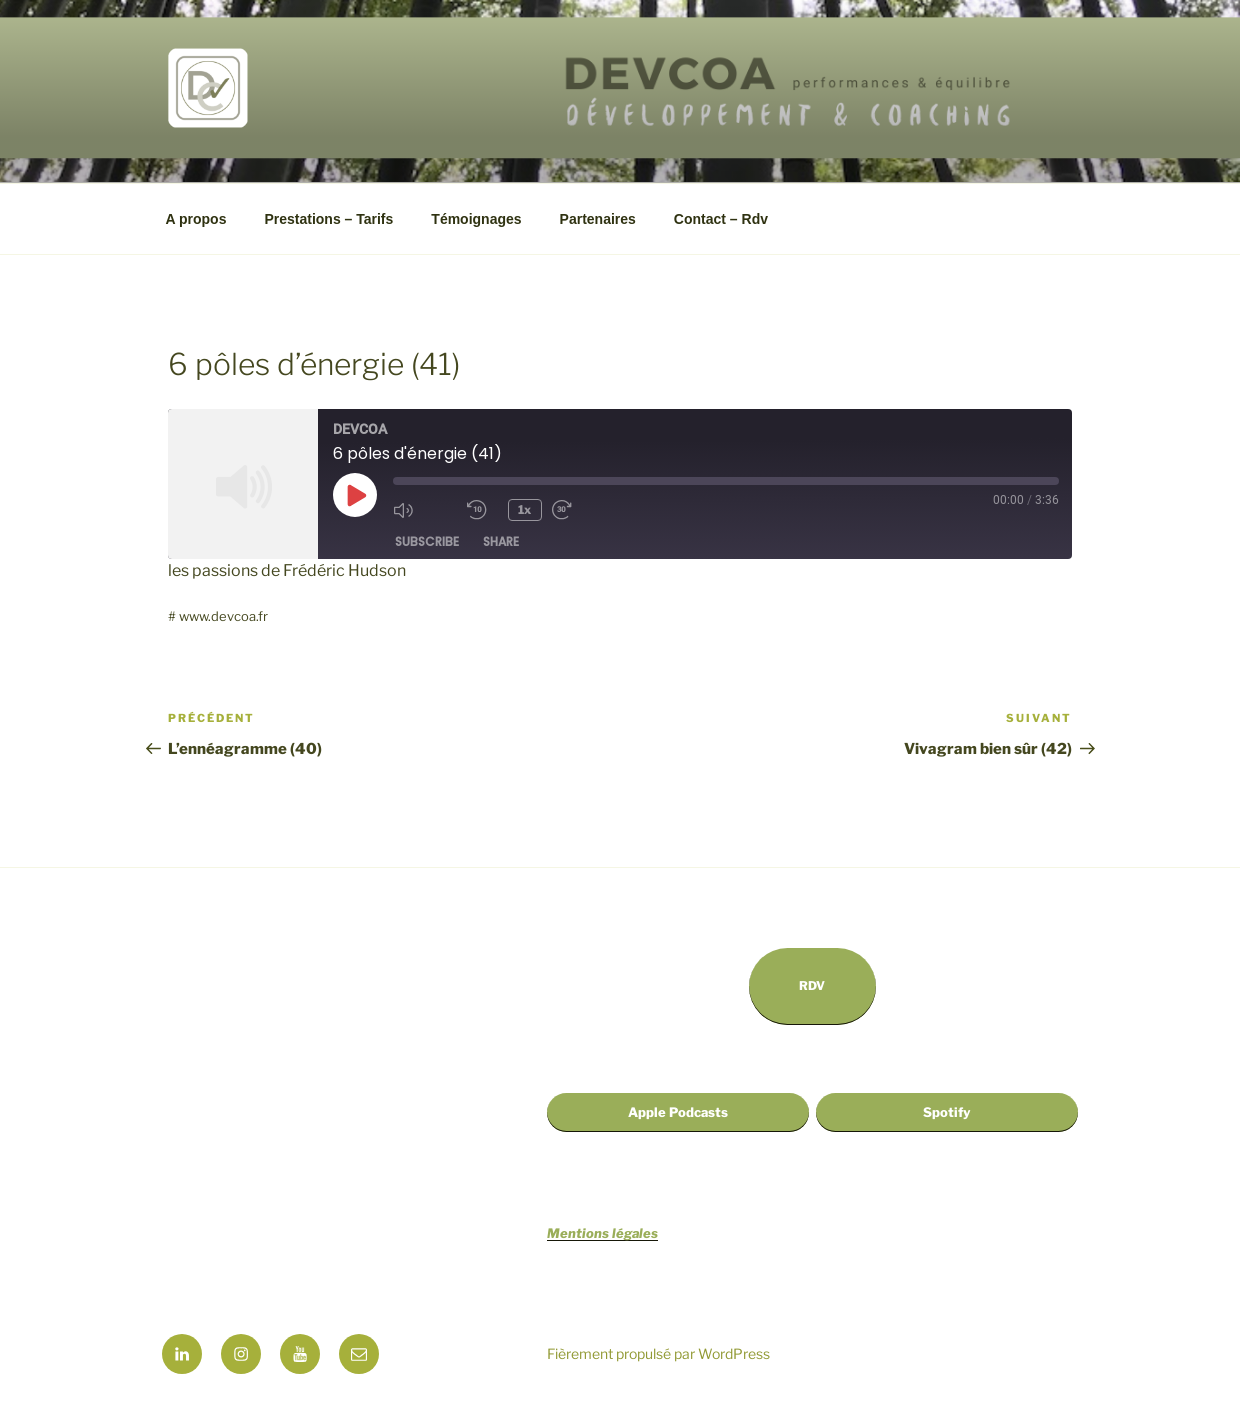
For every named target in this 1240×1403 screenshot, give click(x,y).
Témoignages (476, 219)
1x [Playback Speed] (525, 509)
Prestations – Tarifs (328, 219)
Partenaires (598, 219)
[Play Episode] (355, 495)
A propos (196, 219)
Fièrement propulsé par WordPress (658, 1353)
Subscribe (427, 542)
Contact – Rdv (721, 219)
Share (501, 542)
